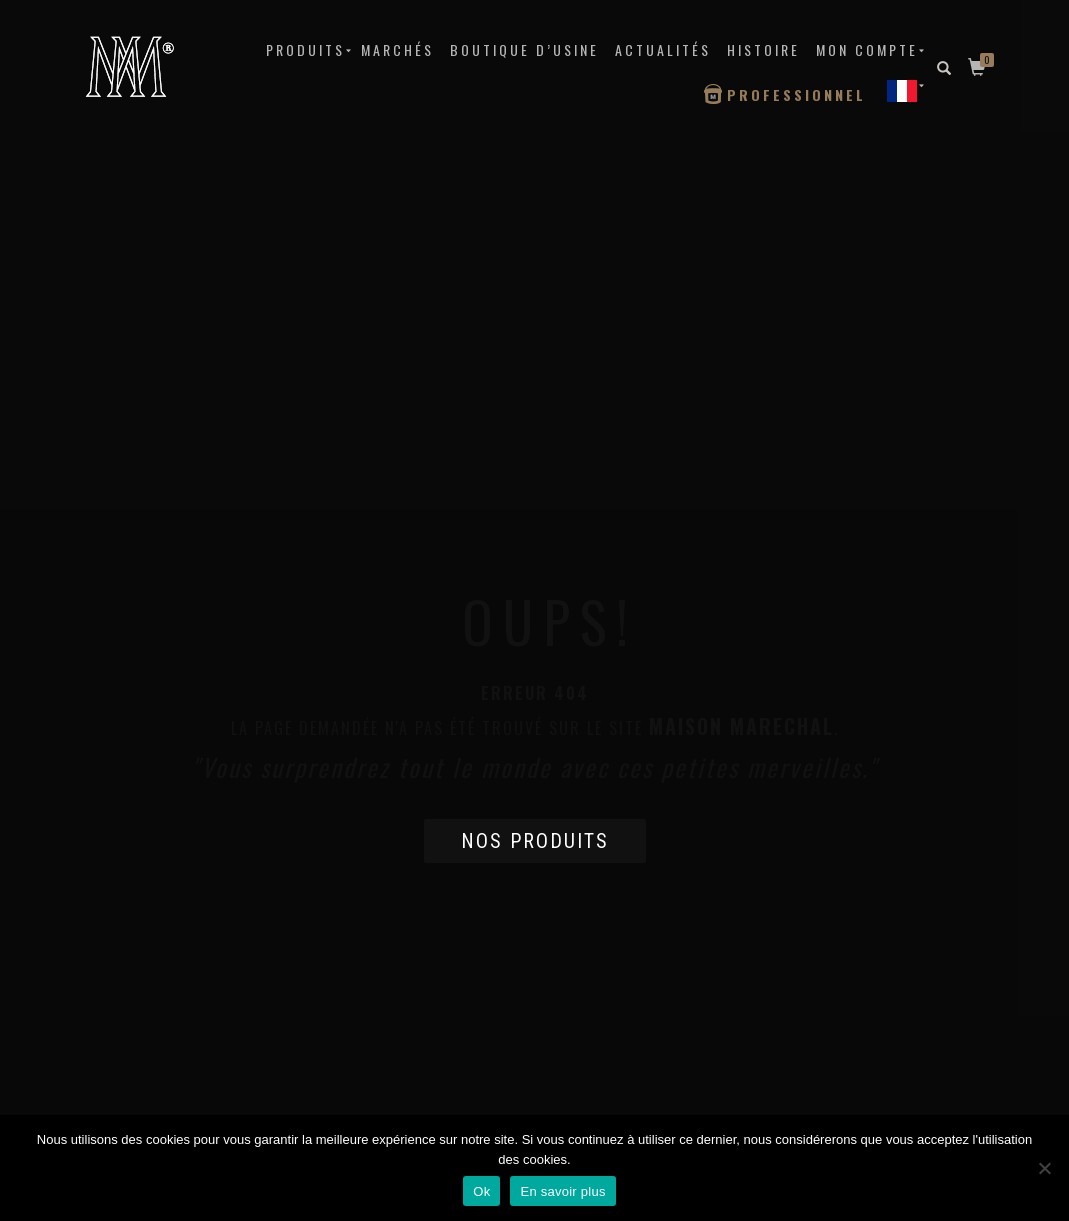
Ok (481, 1191)
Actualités (663, 49)
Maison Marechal (741, 726)
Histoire (763, 49)
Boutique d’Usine (524, 49)
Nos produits (535, 841)
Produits (305, 49)
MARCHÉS (397, 49)
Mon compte (867, 49)
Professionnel (796, 94)
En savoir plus (562, 1191)
